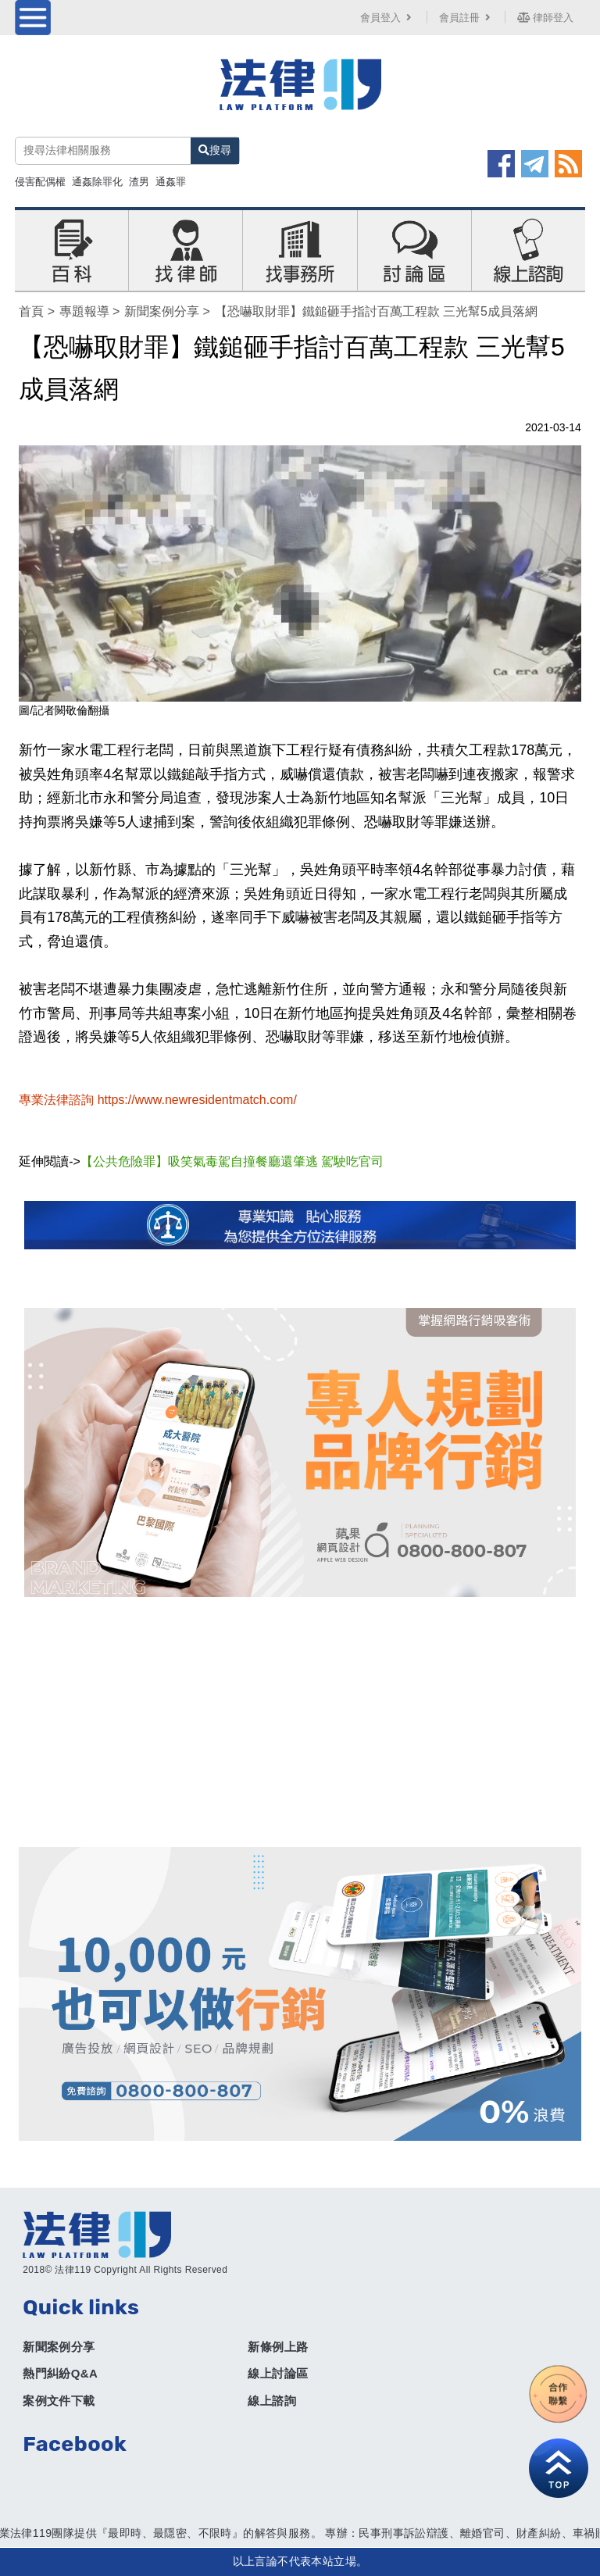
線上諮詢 (272, 2400)
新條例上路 (278, 2346)
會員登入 (387, 17)
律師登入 (545, 17)
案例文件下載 (59, 2400)
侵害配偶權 (40, 182)
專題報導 (84, 311)
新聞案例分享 (161, 311)
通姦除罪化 (97, 182)
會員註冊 (466, 17)
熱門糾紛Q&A (60, 2373)
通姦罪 (170, 182)
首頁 (31, 311)
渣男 (139, 182)
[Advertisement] (300, 1722)
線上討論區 (278, 2373)
